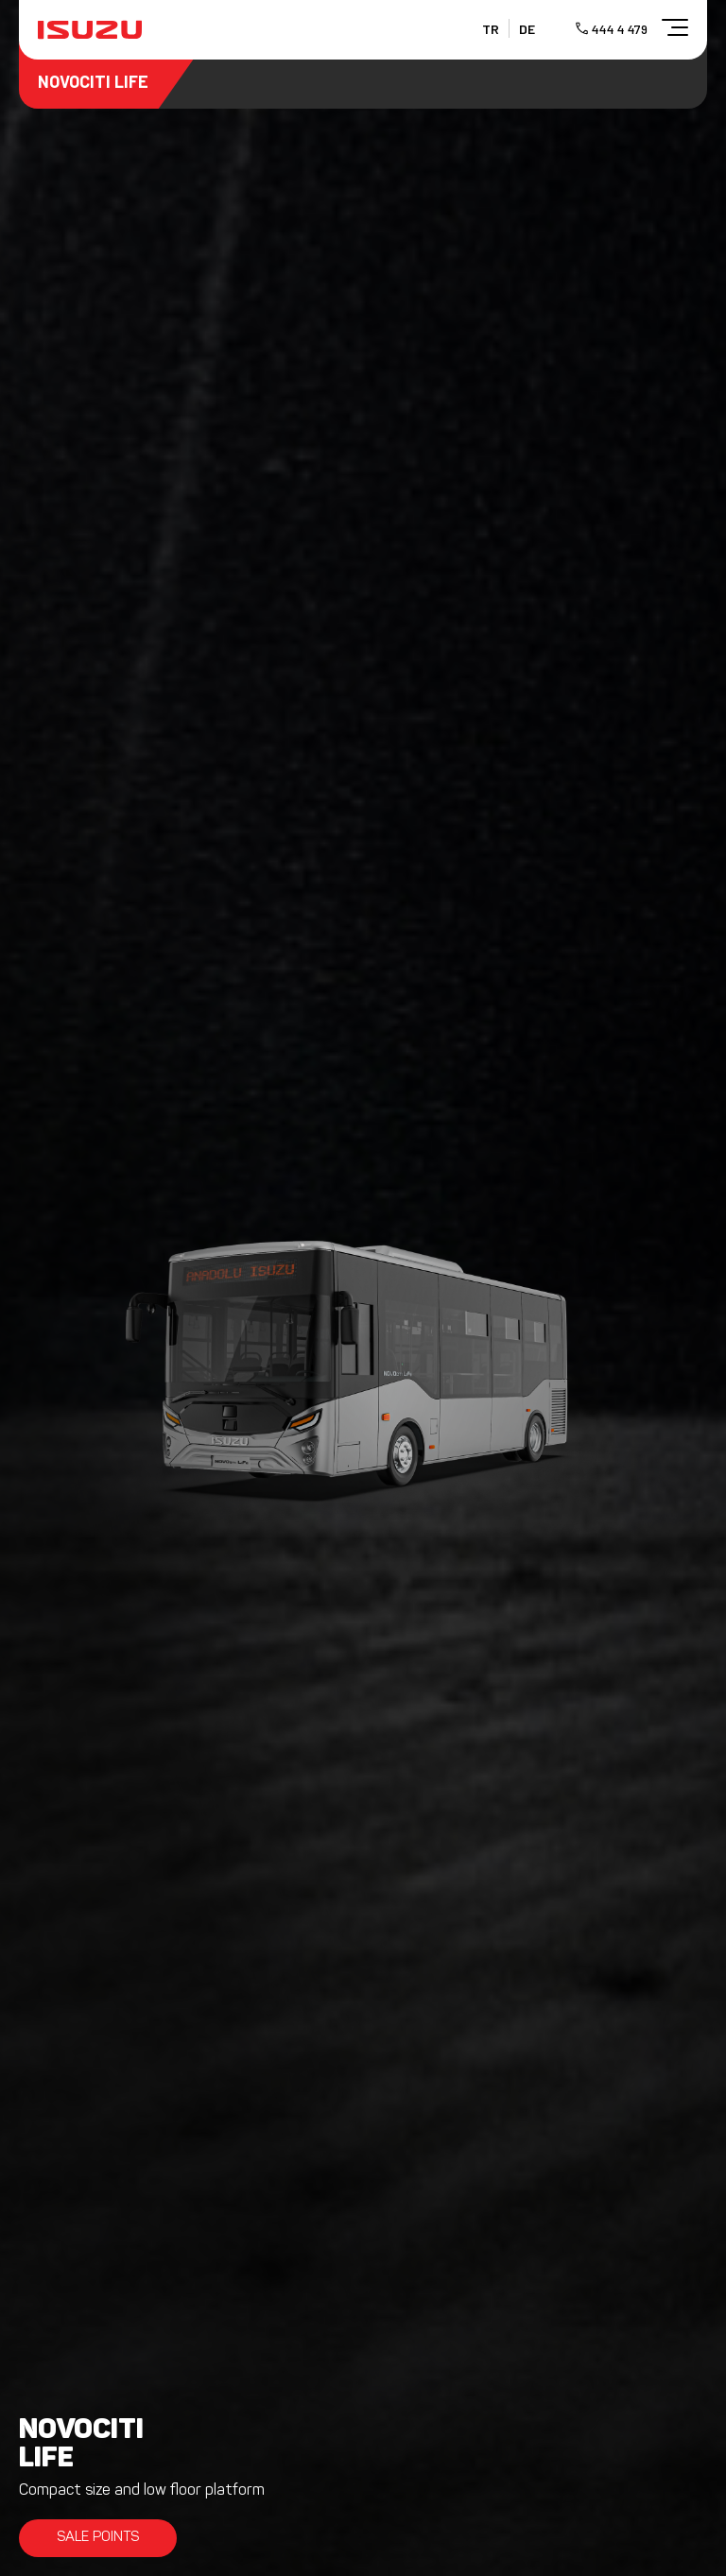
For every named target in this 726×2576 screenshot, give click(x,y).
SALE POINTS (98, 2538)
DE (527, 29)
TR (490, 29)
